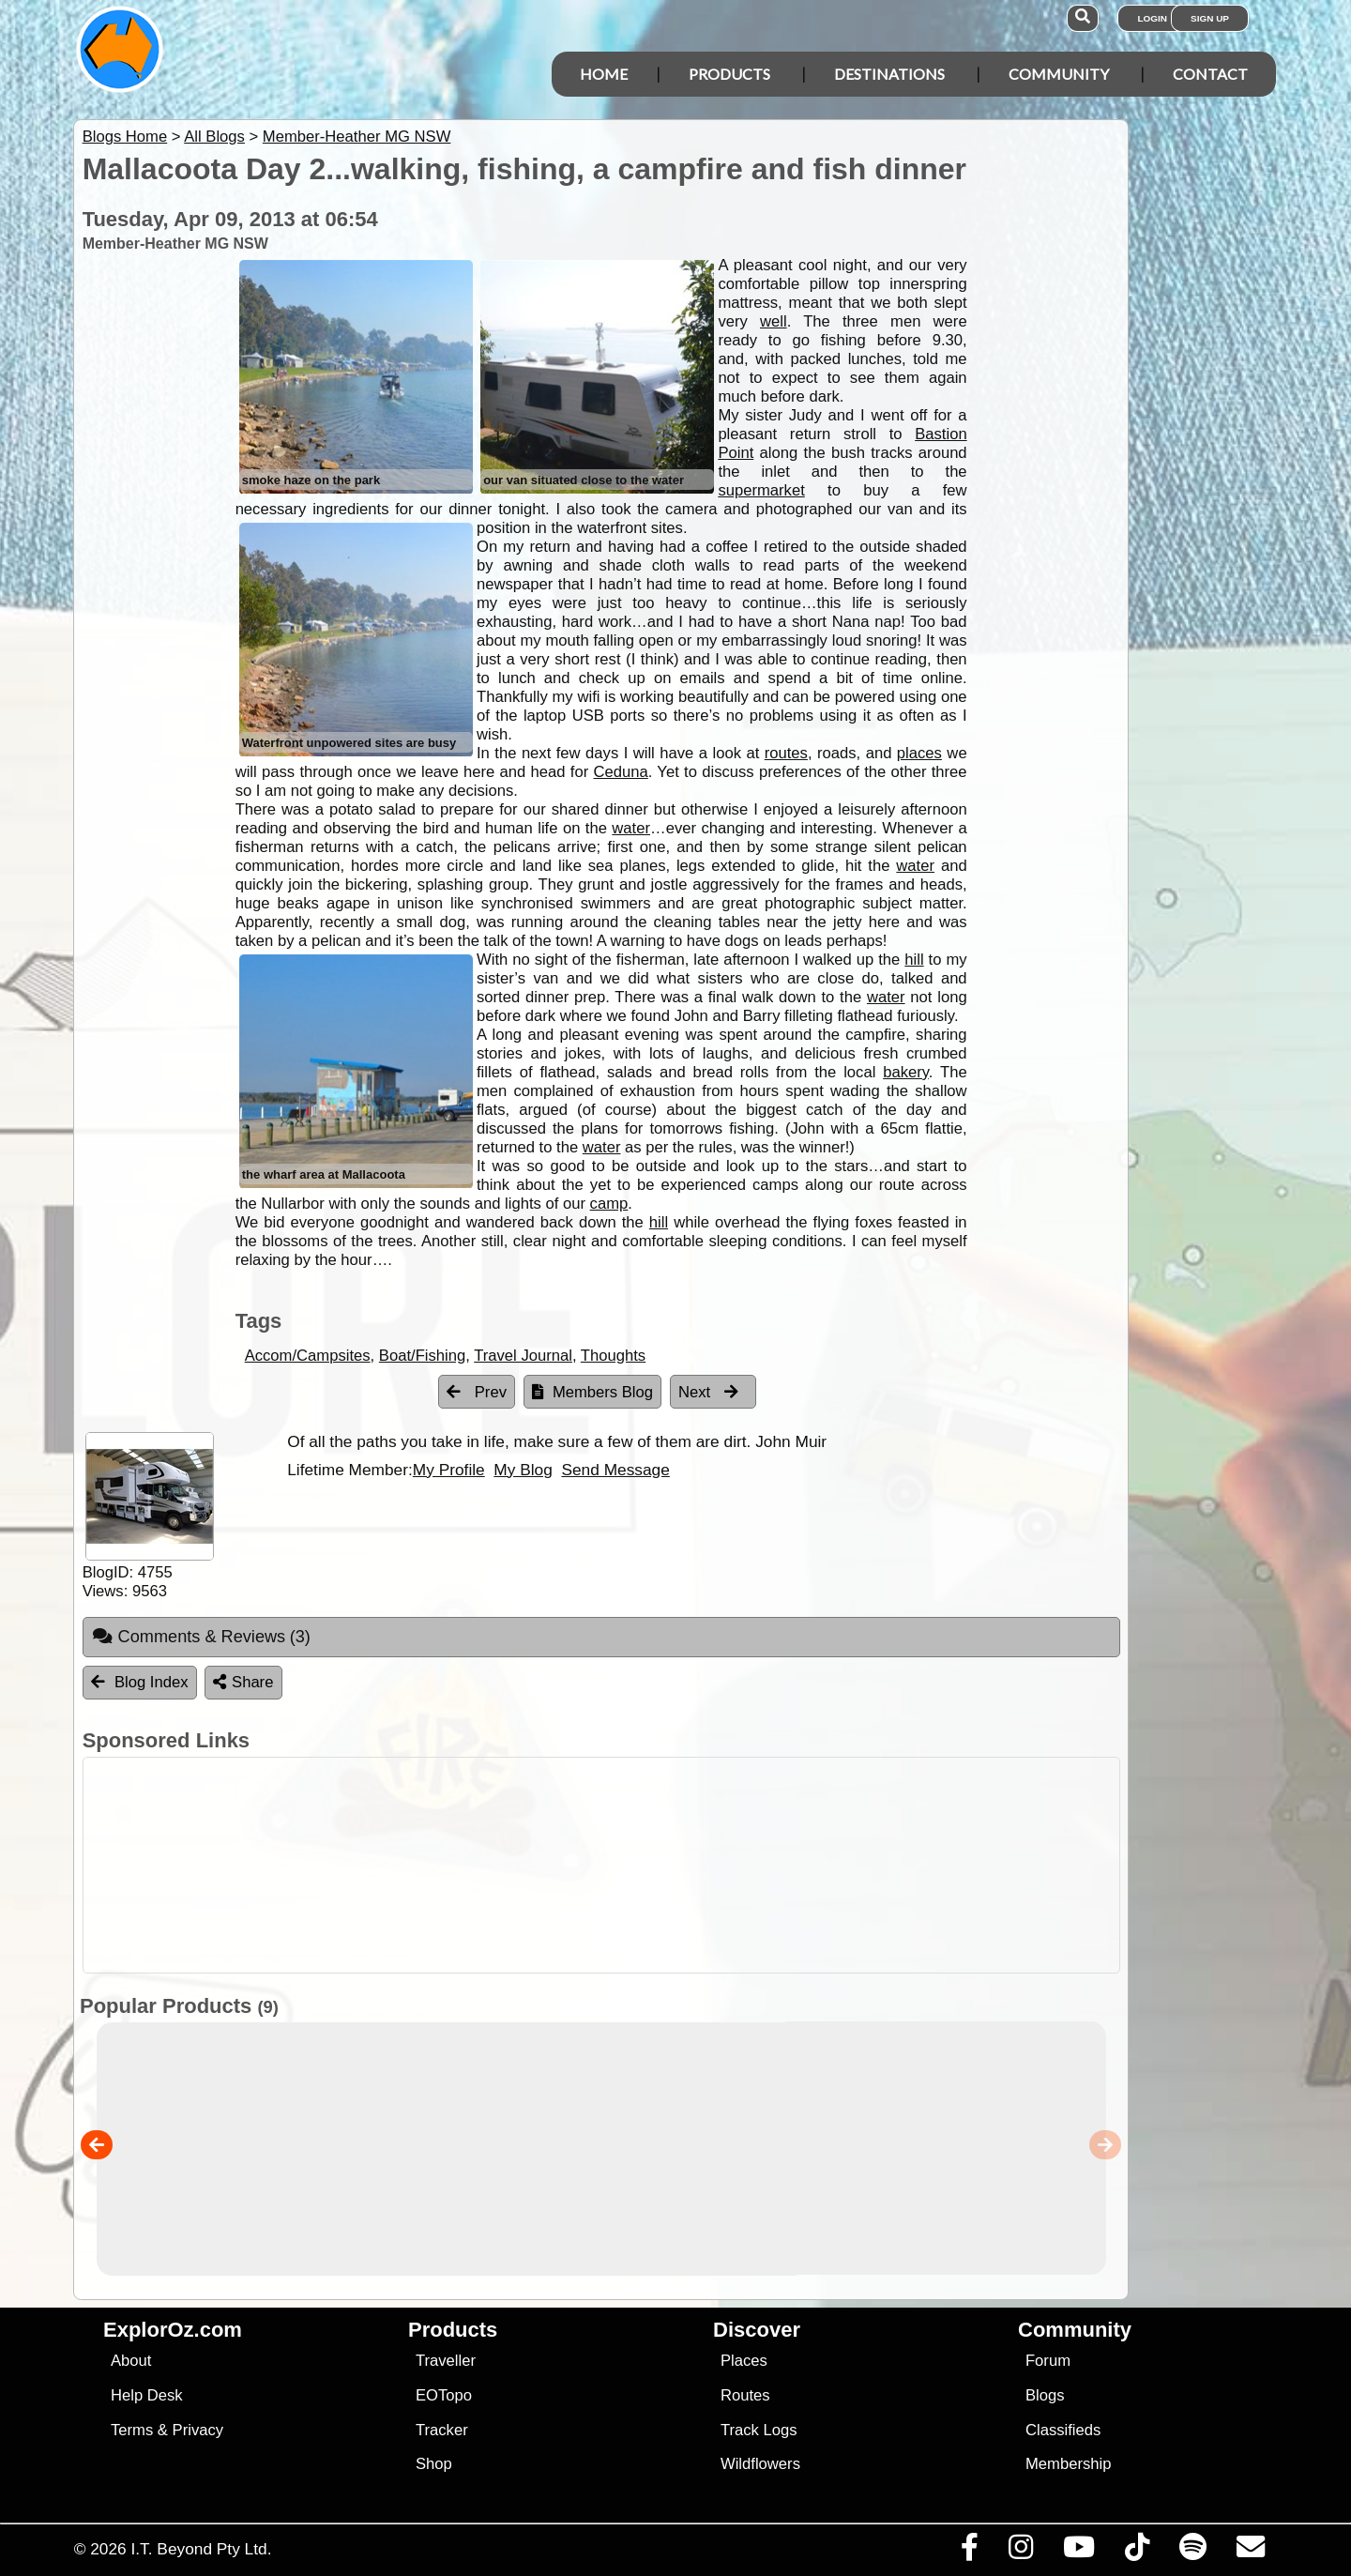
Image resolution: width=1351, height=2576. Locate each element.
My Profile (449, 1469)
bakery (906, 1072)
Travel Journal (523, 1355)
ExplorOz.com (172, 2329)
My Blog (522, 1469)
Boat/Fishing (422, 1355)
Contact (1210, 74)
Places (744, 2361)
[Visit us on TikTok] (1136, 2551)
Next (708, 1392)
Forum (1047, 2361)
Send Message (615, 1469)
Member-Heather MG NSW (356, 136)
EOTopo (444, 2395)
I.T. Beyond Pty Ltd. (200, 2548)
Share (243, 1682)
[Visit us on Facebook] (969, 2551)
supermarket (761, 490)
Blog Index (140, 1682)
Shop (434, 2464)
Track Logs (759, 2430)
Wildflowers (760, 2464)
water (631, 828)
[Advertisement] (692, 1865)
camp (609, 1203)
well (773, 321)
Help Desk (147, 2395)
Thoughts (613, 1355)
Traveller (446, 2361)
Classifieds (1063, 2430)
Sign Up (1210, 18)
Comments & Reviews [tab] (201, 1636)
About (131, 2361)
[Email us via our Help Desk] (1250, 2551)
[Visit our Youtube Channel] (1078, 2551)
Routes (745, 2395)
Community (1059, 74)
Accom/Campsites (308, 1355)
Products (729, 74)
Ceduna (621, 772)
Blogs (1045, 2395)
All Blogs (214, 136)
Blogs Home (125, 136)
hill (913, 959)
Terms (132, 2430)
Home (604, 74)
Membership (1068, 2464)
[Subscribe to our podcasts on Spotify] (1192, 2551)
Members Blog (592, 1392)
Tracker (442, 2430)
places (919, 753)
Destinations (889, 74)
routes (786, 753)
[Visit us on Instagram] (1020, 2551)
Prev (477, 1392)
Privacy (198, 2430)
